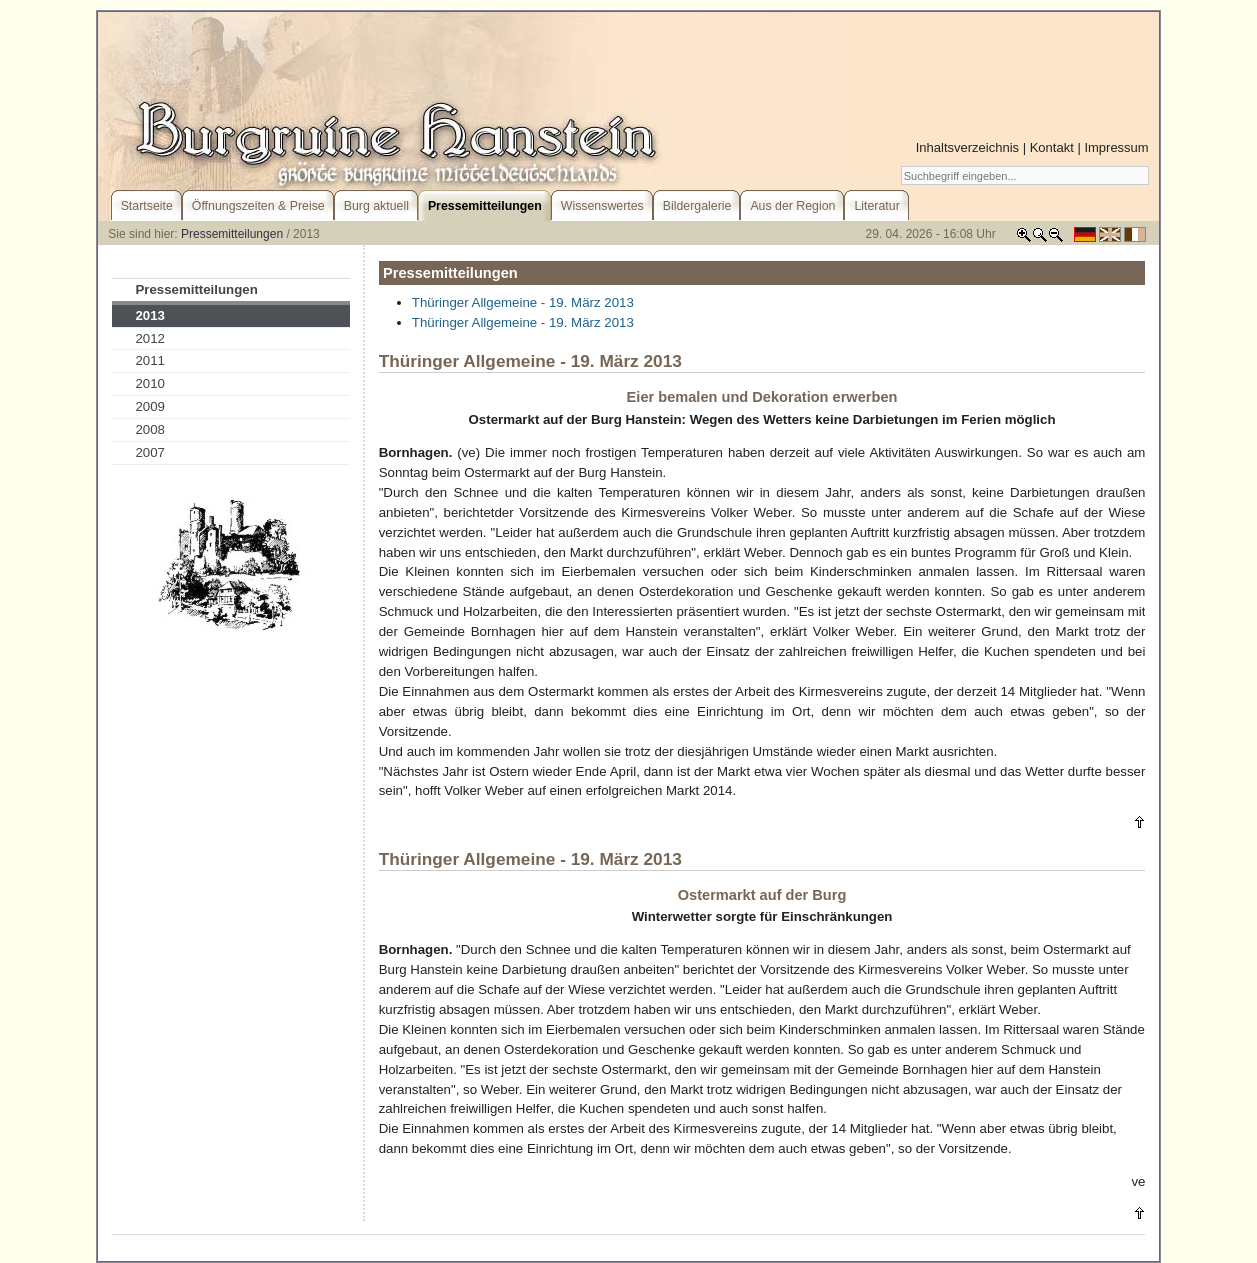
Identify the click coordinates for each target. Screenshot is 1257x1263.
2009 (150, 406)
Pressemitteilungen (232, 234)
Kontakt (1052, 147)
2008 (150, 429)
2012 (150, 338)
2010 (150, 383)
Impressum (1116, 147)
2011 (150, 360)
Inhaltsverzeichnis (967, 147)
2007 (150, 452)
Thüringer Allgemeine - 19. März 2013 (523, 302)
